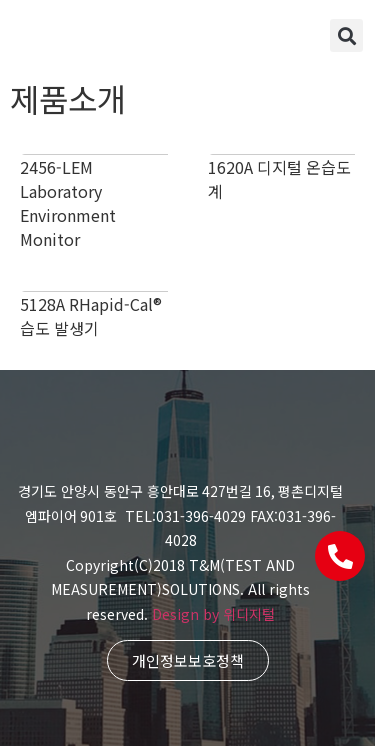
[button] (346, 35)
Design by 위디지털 (213, 614)
